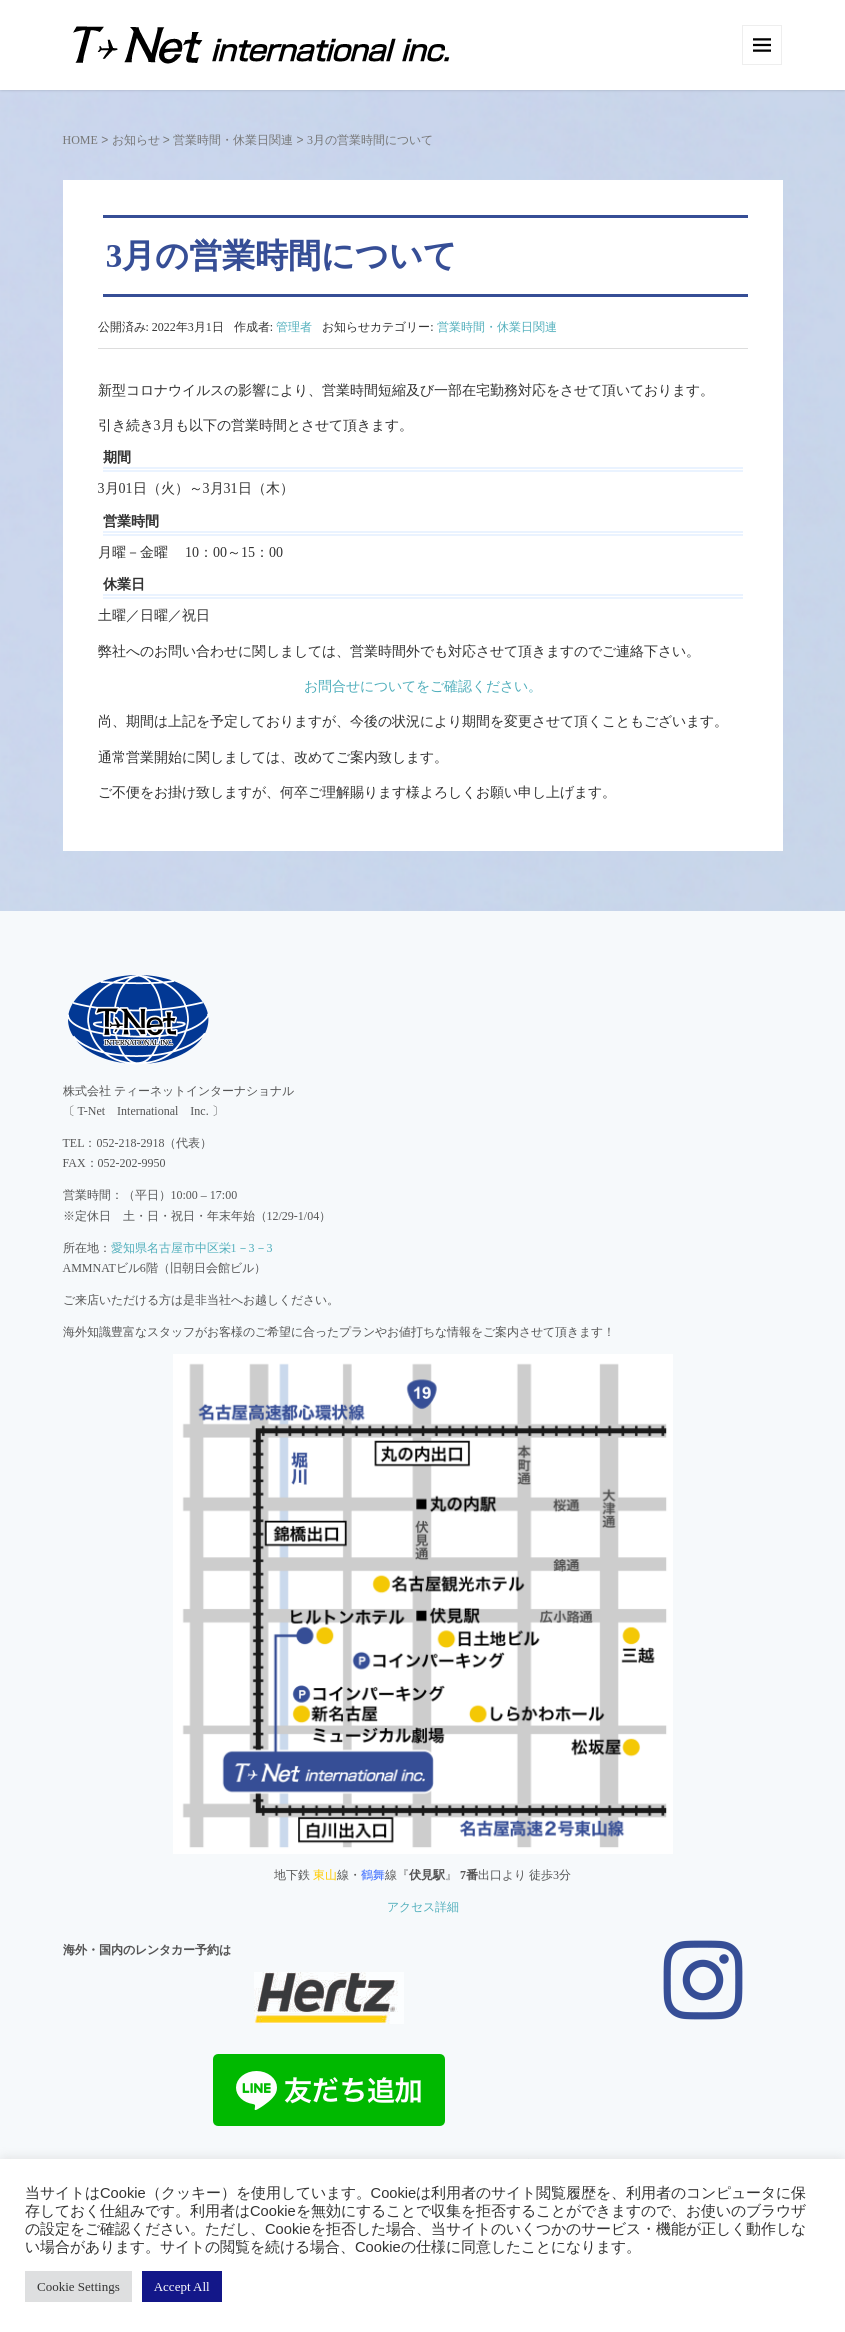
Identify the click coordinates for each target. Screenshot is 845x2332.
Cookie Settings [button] (78, 2286)
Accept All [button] (182, 2286)
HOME (80, 140)
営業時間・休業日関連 (233, 140)
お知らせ (136, 140)
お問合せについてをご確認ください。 (423, 686)
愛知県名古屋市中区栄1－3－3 (192, 1248)
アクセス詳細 (423, 1907)
